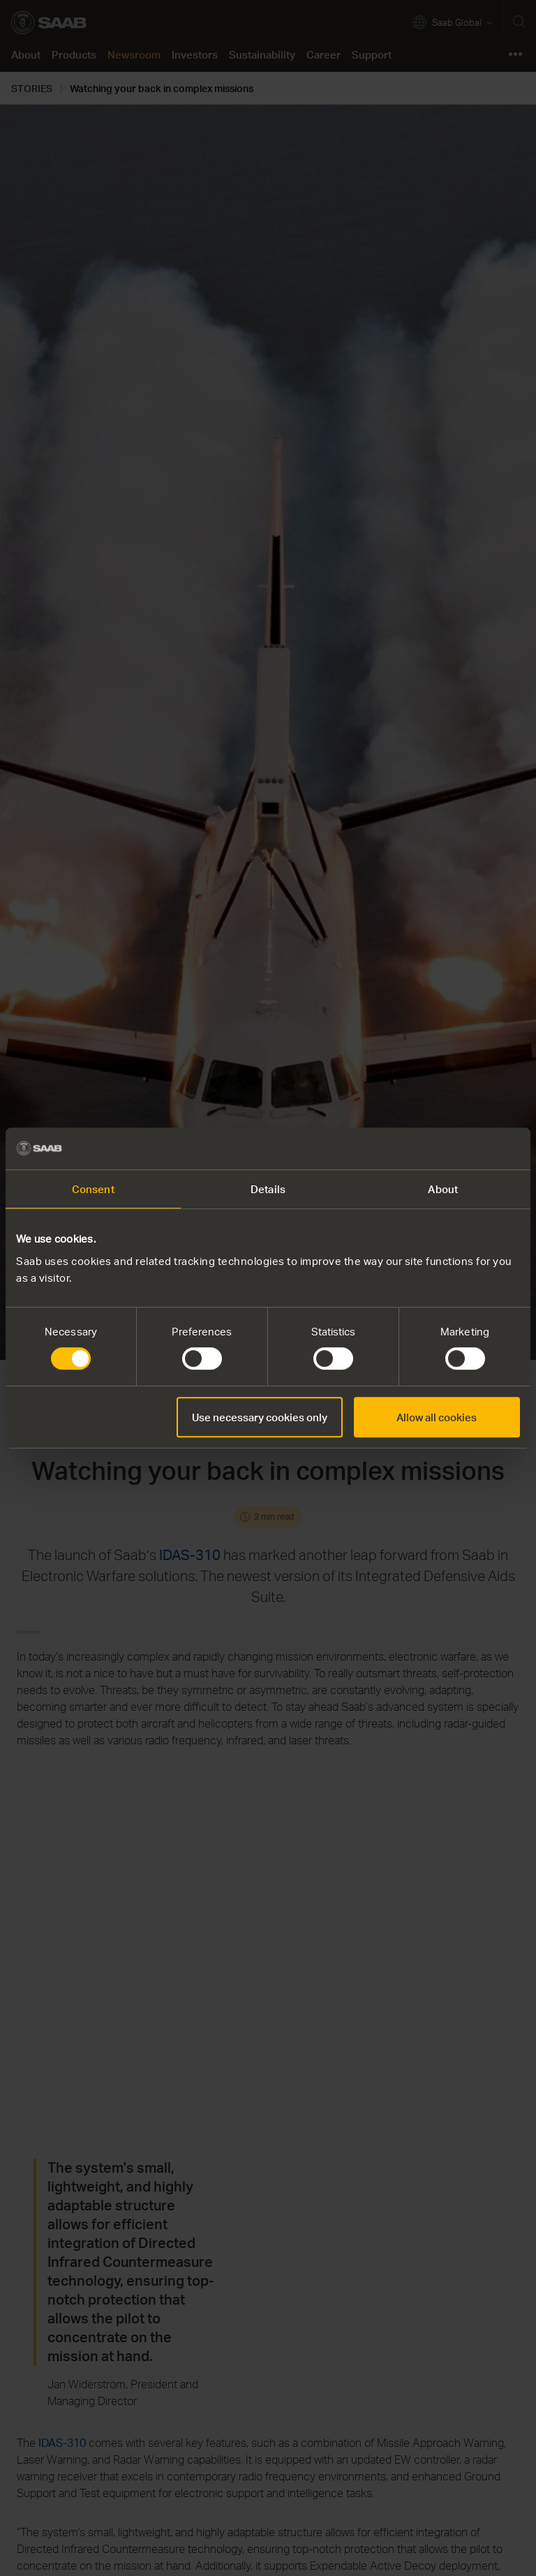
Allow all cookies (436, 1417)
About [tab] (443, 1189)
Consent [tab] (93, 1189)
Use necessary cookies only (259, 1417)
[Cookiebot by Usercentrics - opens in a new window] (459, 1148)
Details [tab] (268, 1189)
